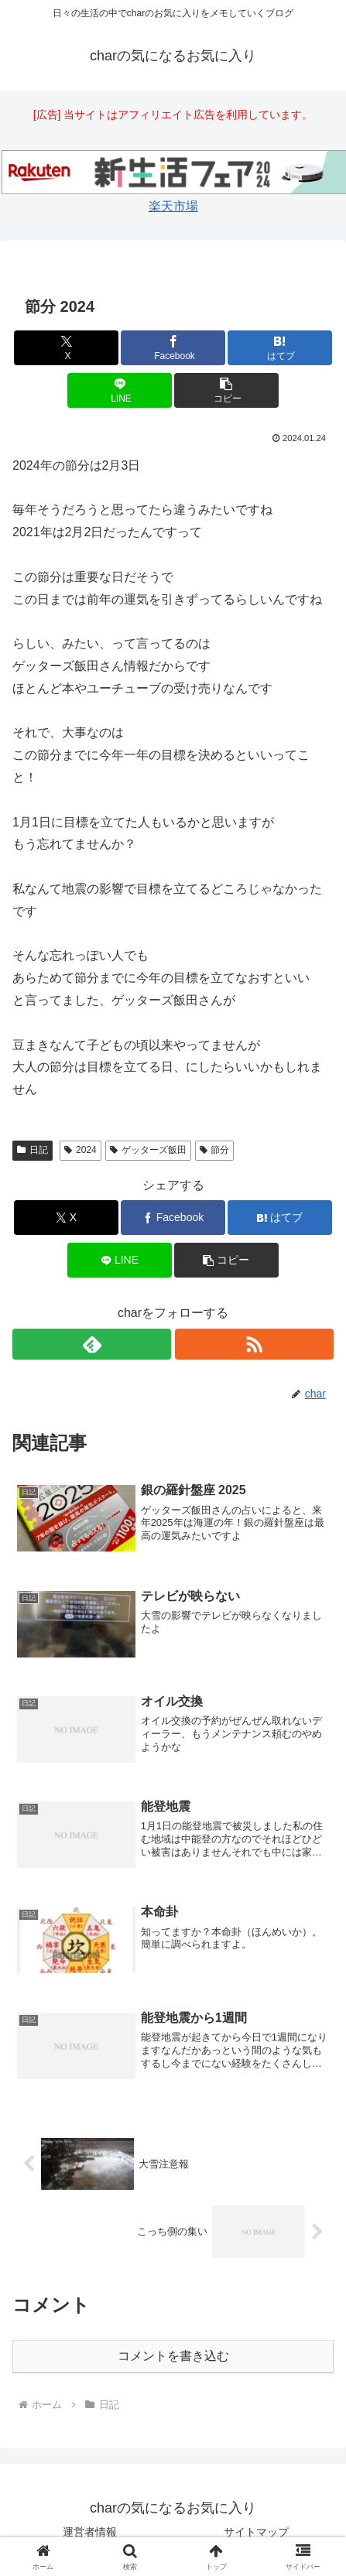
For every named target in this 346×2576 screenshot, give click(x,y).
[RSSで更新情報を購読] (254, 1344)
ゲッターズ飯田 (148, 1149)
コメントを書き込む (173, 2355)
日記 (32, 1149)
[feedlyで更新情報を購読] (91, 1344)
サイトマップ (256, 2532)
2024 (80, 1149)
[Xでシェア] (66, 347)
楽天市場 (173, 206)
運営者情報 (90, 2532)
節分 (215, 1149)
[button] (226, 390)
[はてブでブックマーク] (280, 347)
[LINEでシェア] (119, 390)
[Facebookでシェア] (173, 347)
